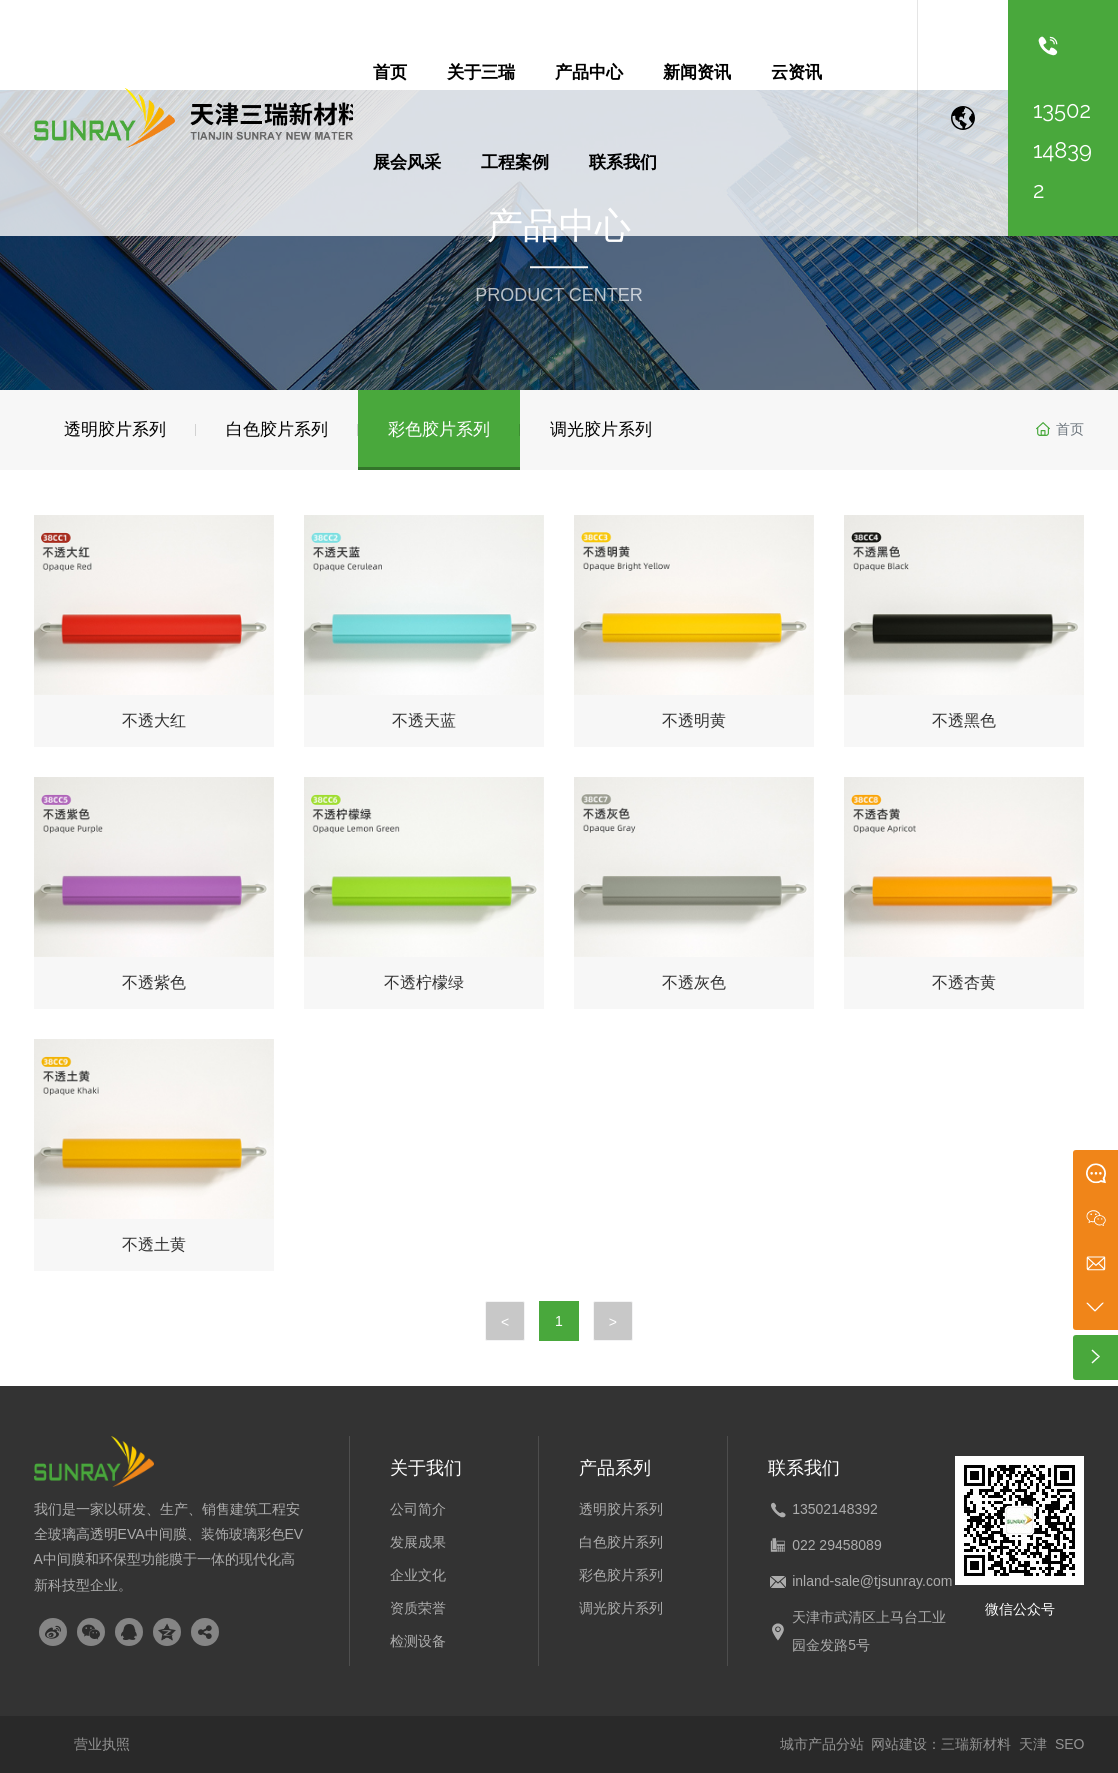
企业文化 (418, 1575)
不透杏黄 (964, 982)
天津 (1033, 1744)
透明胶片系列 (621, 1509)
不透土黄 (154, 1244)
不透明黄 (694, 720)
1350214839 (831, 1509)
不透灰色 (694, 982)
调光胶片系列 (621, 1608)
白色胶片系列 (621, 1542)
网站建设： (906, 1744)
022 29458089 (837, 1545)
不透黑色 (964, 720)
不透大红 (154, 720)
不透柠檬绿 (424, 982)
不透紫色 (154, 982)
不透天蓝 (424, 720)
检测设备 (418, 1641)
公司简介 (418, 1509)
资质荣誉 (418, 1608)
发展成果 (418, 1542)
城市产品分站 (822, 1744)
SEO (1070, 1744)
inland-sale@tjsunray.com (872, 1581)
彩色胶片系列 (621, 1575)
